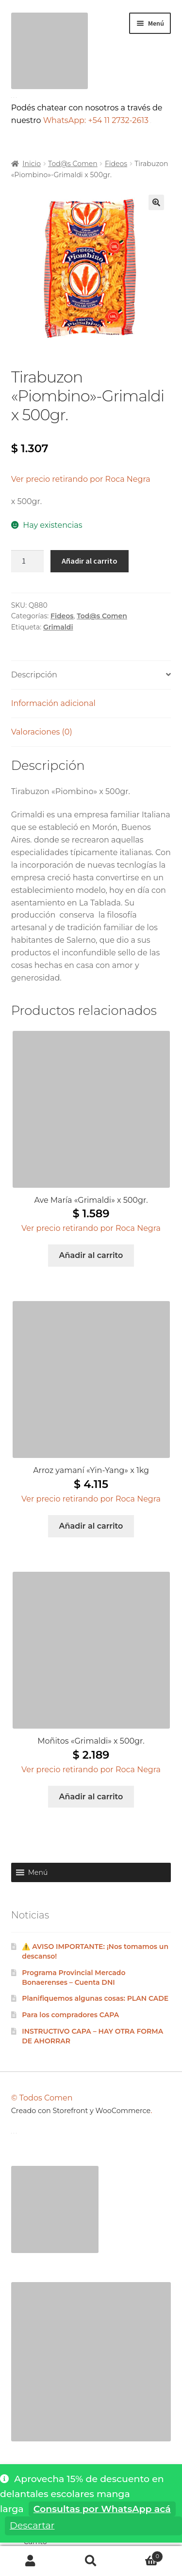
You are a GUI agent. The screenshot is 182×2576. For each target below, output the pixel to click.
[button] (156, 202)
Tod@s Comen (73, 163)
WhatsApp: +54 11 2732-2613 (97, 120)
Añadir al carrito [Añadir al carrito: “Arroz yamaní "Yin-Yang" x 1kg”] (91, 1526)
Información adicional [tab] (53, 703)
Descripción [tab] (34, 674)
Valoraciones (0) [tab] (41, 731)
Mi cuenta (30, 2561)
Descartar (32, 2525)
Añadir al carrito (89, 561)
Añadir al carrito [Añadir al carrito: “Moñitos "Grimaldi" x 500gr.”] (91, 1796)
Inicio (31, 163)
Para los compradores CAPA (70, 2014)
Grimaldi (58, 627)
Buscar (91, 2561)
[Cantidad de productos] (27, 561)
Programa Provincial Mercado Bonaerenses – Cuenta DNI (73, 1977)
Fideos (116, 163)
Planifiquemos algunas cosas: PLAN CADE (95, 1998)
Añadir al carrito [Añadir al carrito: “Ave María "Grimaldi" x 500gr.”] (91, 1255)
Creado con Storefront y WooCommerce (81, 2110)
